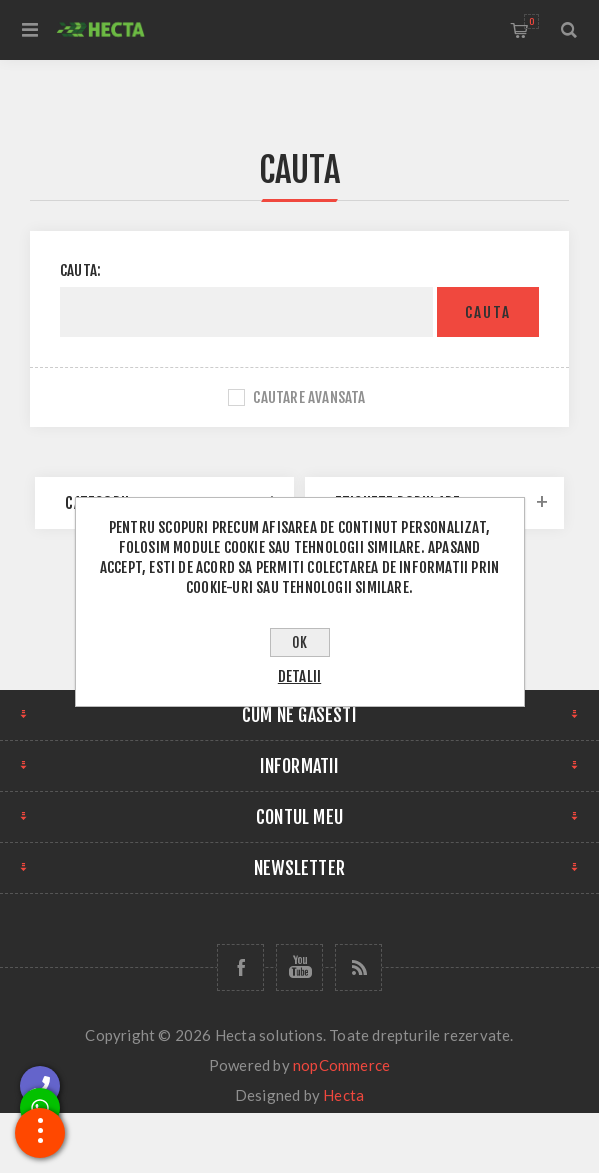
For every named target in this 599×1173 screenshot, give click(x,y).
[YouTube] (299, 967)
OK (299, 642)
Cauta (488, 312)
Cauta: (80, 270)
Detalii (299, 676)
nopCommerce (341, 1065)
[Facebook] (240, 967)
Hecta (343, 1095)
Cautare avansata (309, 397)
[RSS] (358, 967)
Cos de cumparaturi (531, 21)
